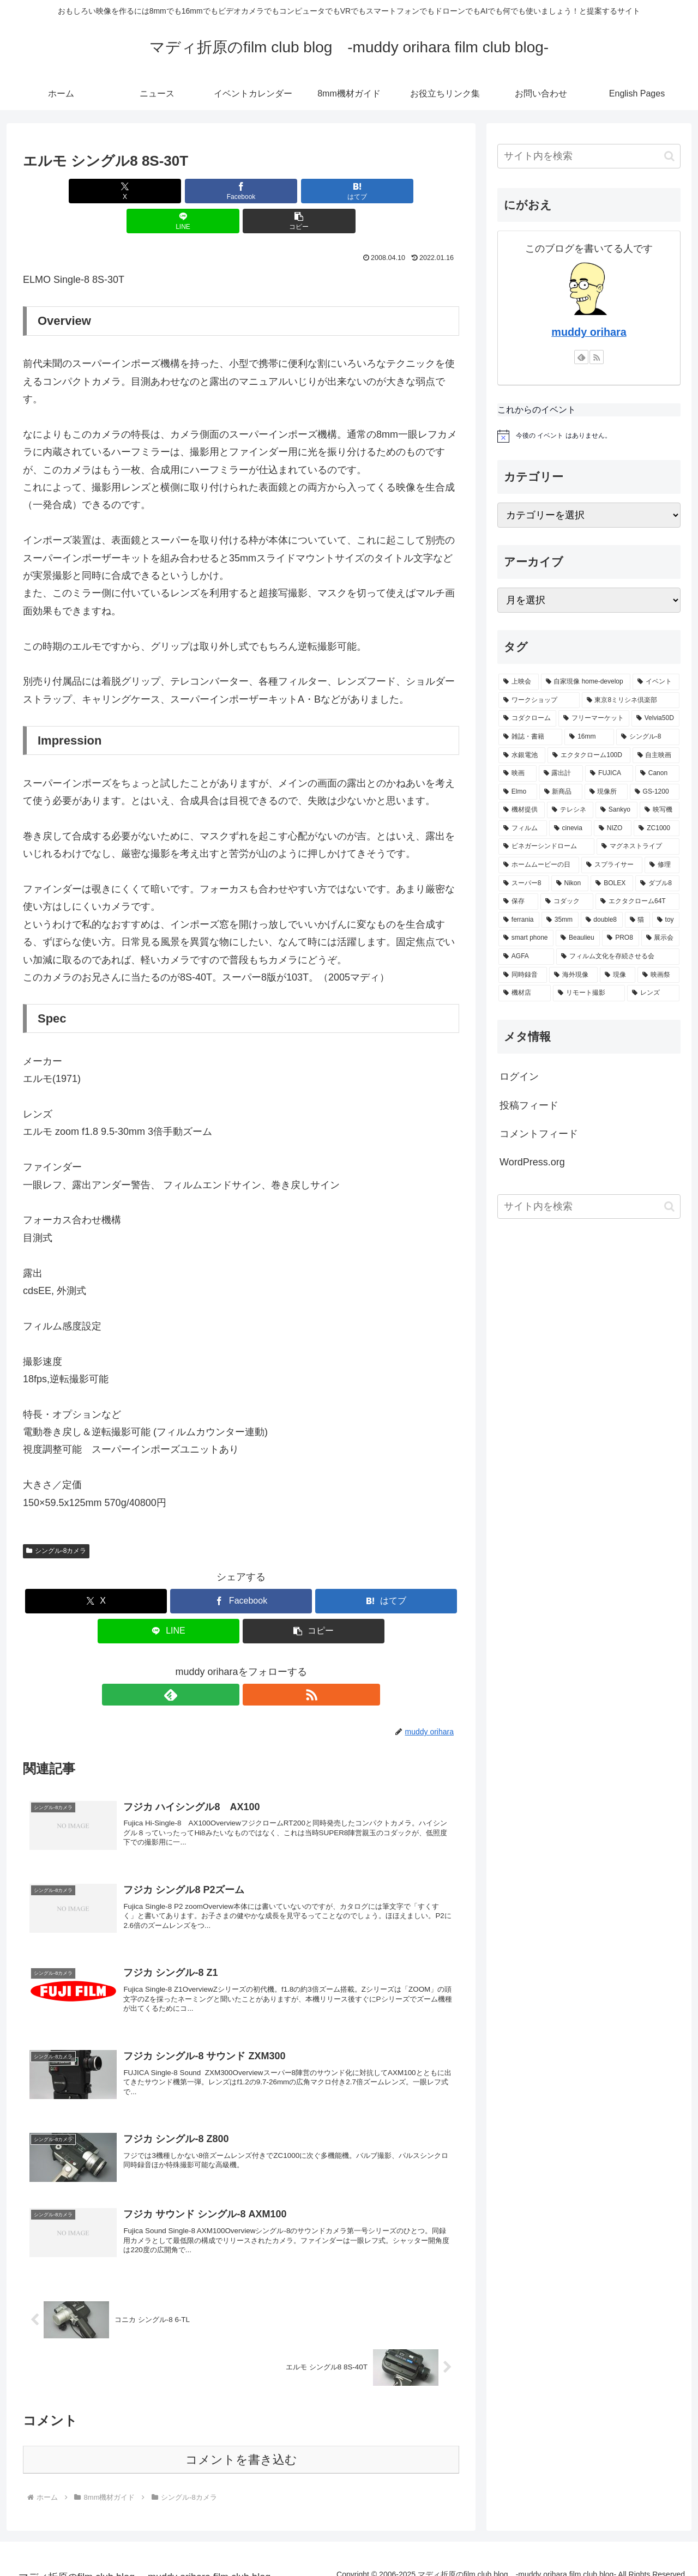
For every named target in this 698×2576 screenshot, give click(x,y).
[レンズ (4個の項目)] (653, 993)
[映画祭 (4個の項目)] (658, 975)
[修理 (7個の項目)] (662, 865)
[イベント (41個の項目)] (656, 682)
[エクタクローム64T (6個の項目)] (637, 901)
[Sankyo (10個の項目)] (616, 810)
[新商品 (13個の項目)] (560, 792)
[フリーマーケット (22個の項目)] (593, 718)
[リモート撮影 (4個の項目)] (589, 993)
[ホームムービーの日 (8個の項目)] (538, 865)
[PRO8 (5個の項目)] (620, 938)
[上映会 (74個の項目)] (518, 682)
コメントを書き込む (241, 2445)
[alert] (589, 436)
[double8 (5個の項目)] (602, 920)
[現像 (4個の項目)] (617, 975)
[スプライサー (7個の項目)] (611, 865)
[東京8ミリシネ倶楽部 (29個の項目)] (630, 700)
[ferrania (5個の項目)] (518, 920)
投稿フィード (529, 1105)
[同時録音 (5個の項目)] (522, 975)
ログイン (519, 1076)
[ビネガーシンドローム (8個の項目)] (546, 846)
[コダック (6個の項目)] (566, 901)
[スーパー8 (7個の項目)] (523, 883)
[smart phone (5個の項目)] (525, 938)
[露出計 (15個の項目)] (561, 773)
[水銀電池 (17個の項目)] (521, 755)
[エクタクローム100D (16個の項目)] (588, 755)
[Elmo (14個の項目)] (517, 792)
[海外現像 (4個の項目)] (573, 975)
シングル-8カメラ (56, 1521)
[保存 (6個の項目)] (518, 901)
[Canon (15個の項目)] (657, 773)
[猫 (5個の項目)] (637, 920)
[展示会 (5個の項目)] (660, 938)
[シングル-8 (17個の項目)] (647, 737)
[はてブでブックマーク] (241, 191)
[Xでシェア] (94, 191)
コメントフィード (539, 1133)
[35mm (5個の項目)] (560, 920)
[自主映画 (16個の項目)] (656, 755)
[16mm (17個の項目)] (589, 737)
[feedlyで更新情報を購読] (228, 1665)
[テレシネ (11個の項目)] (570, 810)
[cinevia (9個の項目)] (570, 828)
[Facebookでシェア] (168, 191)
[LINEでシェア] (314, 191)
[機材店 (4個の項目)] (524, 993)
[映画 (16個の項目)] (517, 773)
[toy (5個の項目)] (665, 920)
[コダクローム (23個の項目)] (527, 718)
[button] (388, 191)
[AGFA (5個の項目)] (526, 956)
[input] (589, 156)
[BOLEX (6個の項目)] (612, 883)
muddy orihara (588, 332)
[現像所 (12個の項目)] (606, 792)
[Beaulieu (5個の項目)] (578, 938)
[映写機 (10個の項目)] (659, 810)
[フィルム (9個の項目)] (522, 828)
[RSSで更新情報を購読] (253, 1665)
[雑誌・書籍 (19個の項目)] (530, 737)
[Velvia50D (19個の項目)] (655, 718)
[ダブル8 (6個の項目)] (657, 883)
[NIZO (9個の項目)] (612, 828)
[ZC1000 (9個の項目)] (656, 828)
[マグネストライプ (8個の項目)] (638, 846)
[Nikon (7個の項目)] (570, 883)
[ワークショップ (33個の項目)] (539, 700)
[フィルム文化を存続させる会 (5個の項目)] (617, 956)
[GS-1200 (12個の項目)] (654, 792)
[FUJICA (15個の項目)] (609, 773)
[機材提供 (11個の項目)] (521, 810)
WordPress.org (532, 1162)
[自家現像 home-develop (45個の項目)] (586, 682)
